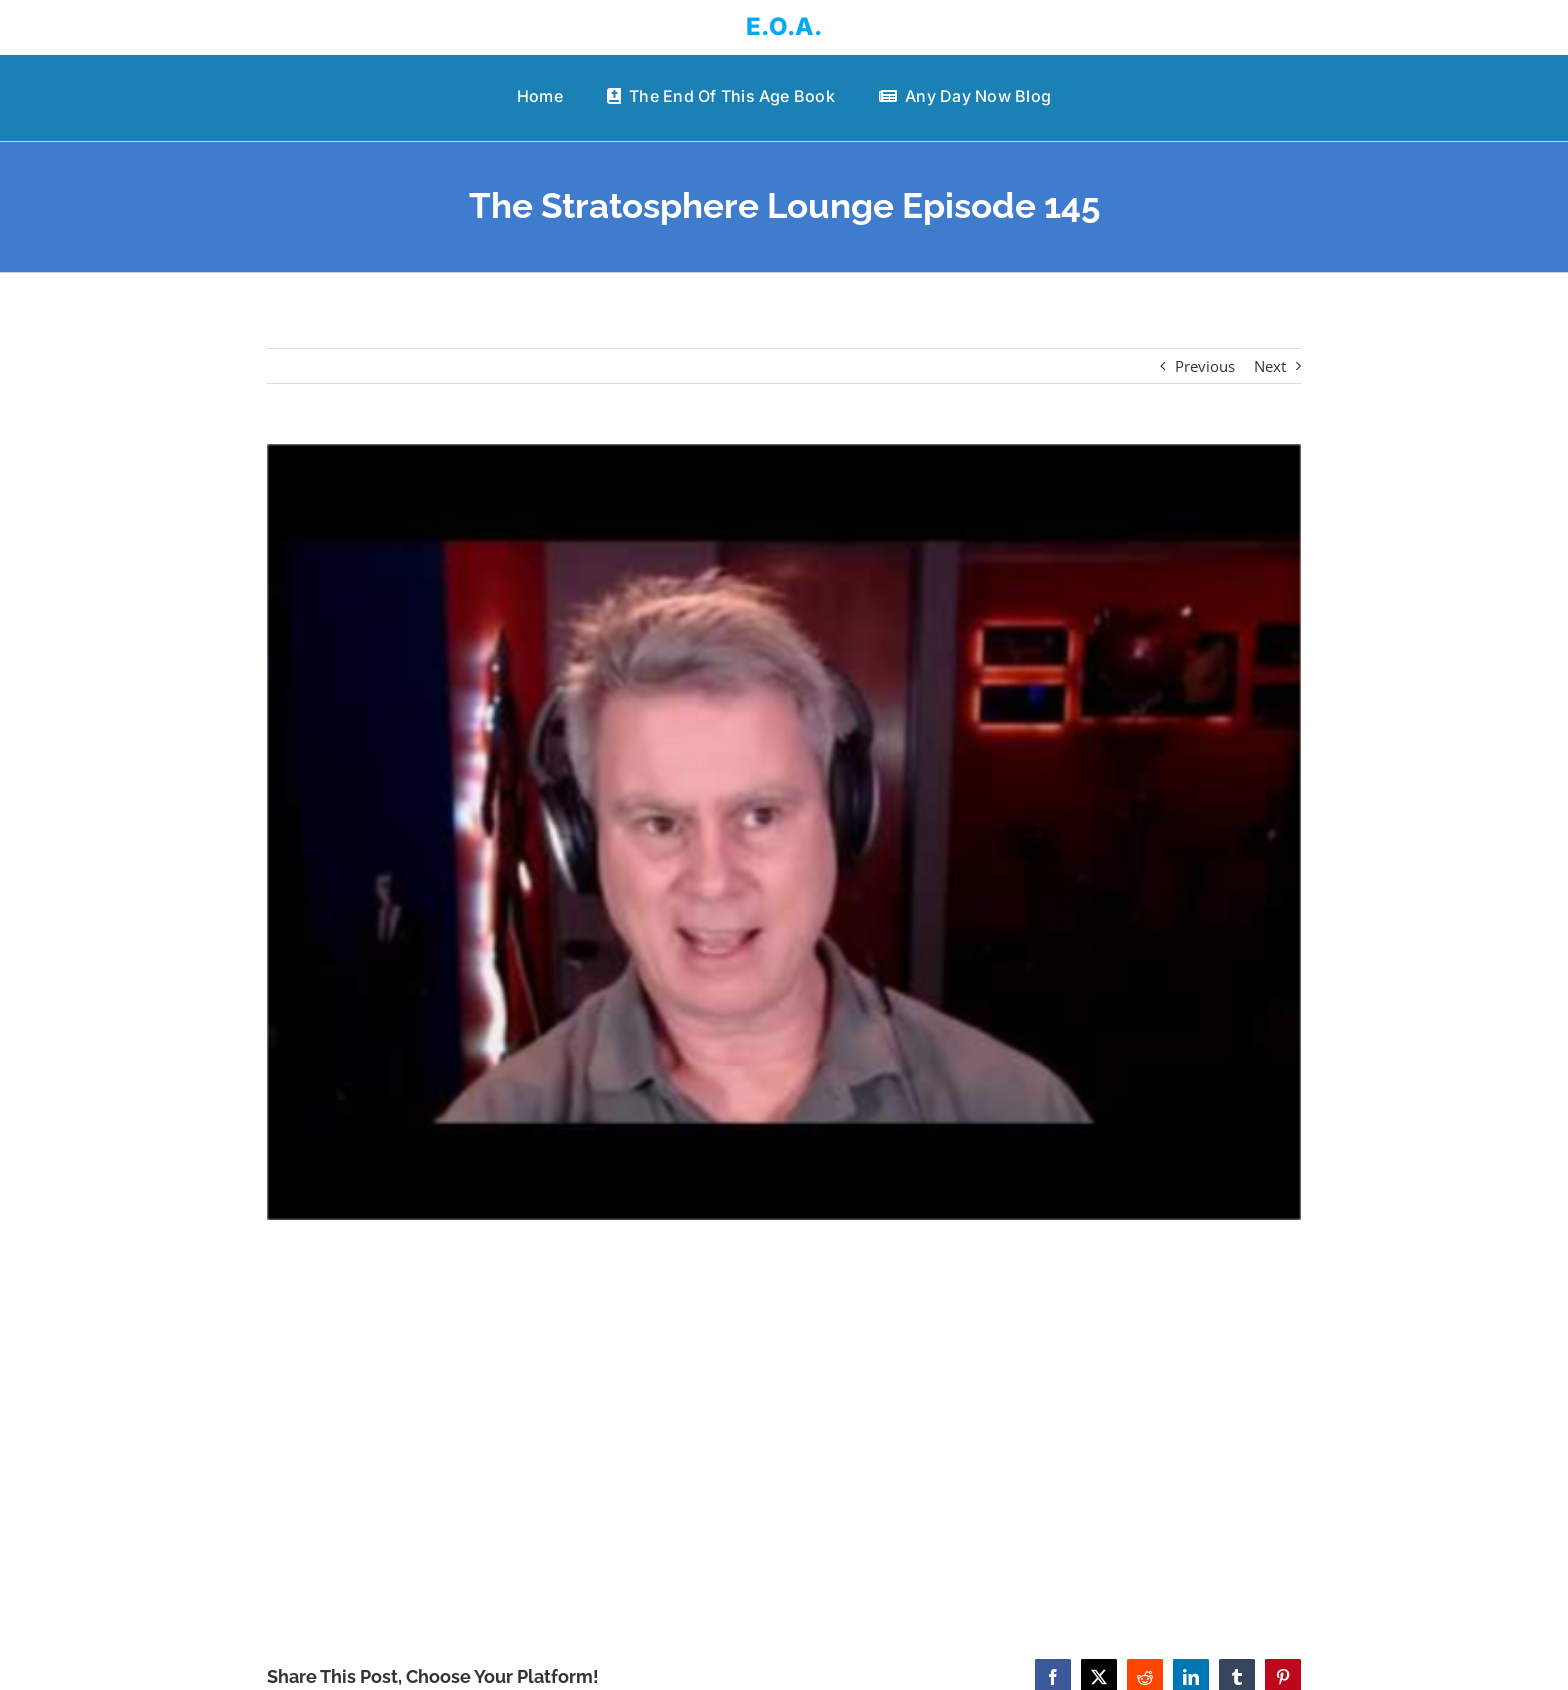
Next (1270, 366)
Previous (1205, 366)
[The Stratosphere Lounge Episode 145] (784, 832)
